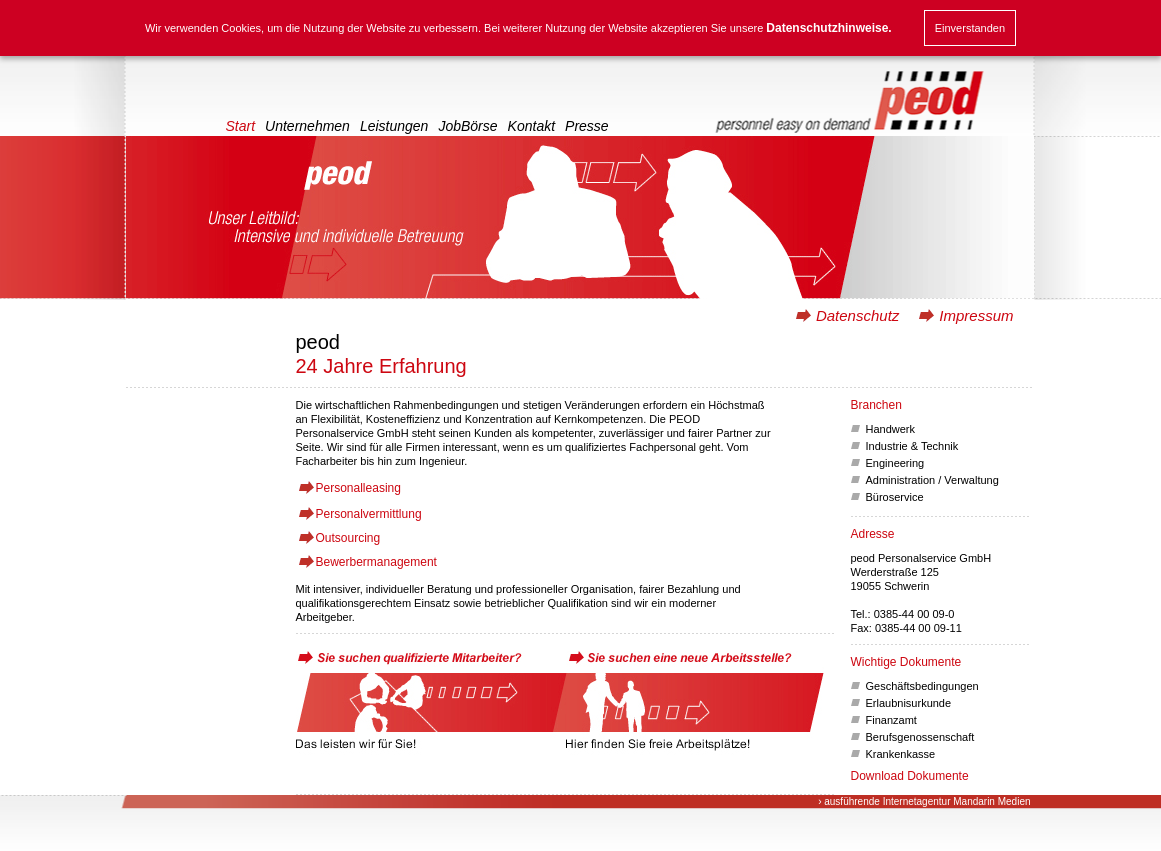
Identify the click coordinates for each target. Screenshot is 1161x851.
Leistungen (394, 126)
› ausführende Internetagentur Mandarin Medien (924, 801)
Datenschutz (857, 315)
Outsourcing (348, 538)
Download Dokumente (910, 776)
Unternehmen (307, 126)
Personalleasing (358, 488)
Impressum (976, 315)
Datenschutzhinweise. (828, 28)
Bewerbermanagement (376, 562)
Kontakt (531, 126)
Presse (587, 126)
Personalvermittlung (369, 514)
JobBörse (467, 126)
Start (241, 126)
